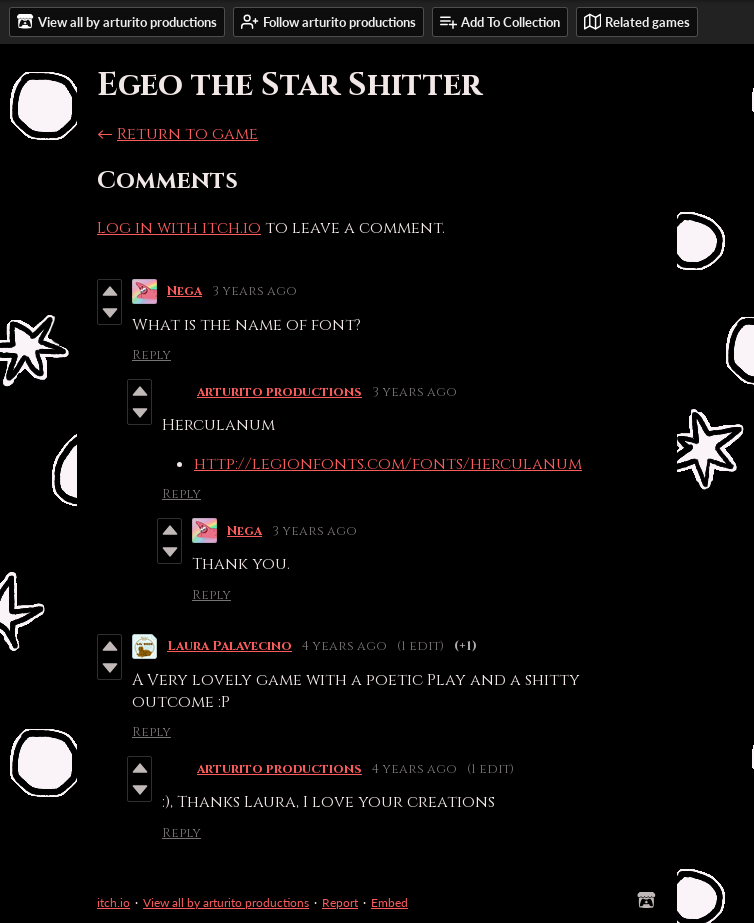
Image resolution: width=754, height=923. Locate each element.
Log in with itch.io (179, 228)
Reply (151, 355)
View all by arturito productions (226, 902)
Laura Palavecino (229, 646)
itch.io (113, 902)
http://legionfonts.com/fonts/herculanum (388, 464)
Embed (389, 902)
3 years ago (254, 291)
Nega (184, 291)
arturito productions (279, 392)
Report (340, 902)
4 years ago (344, 646)
